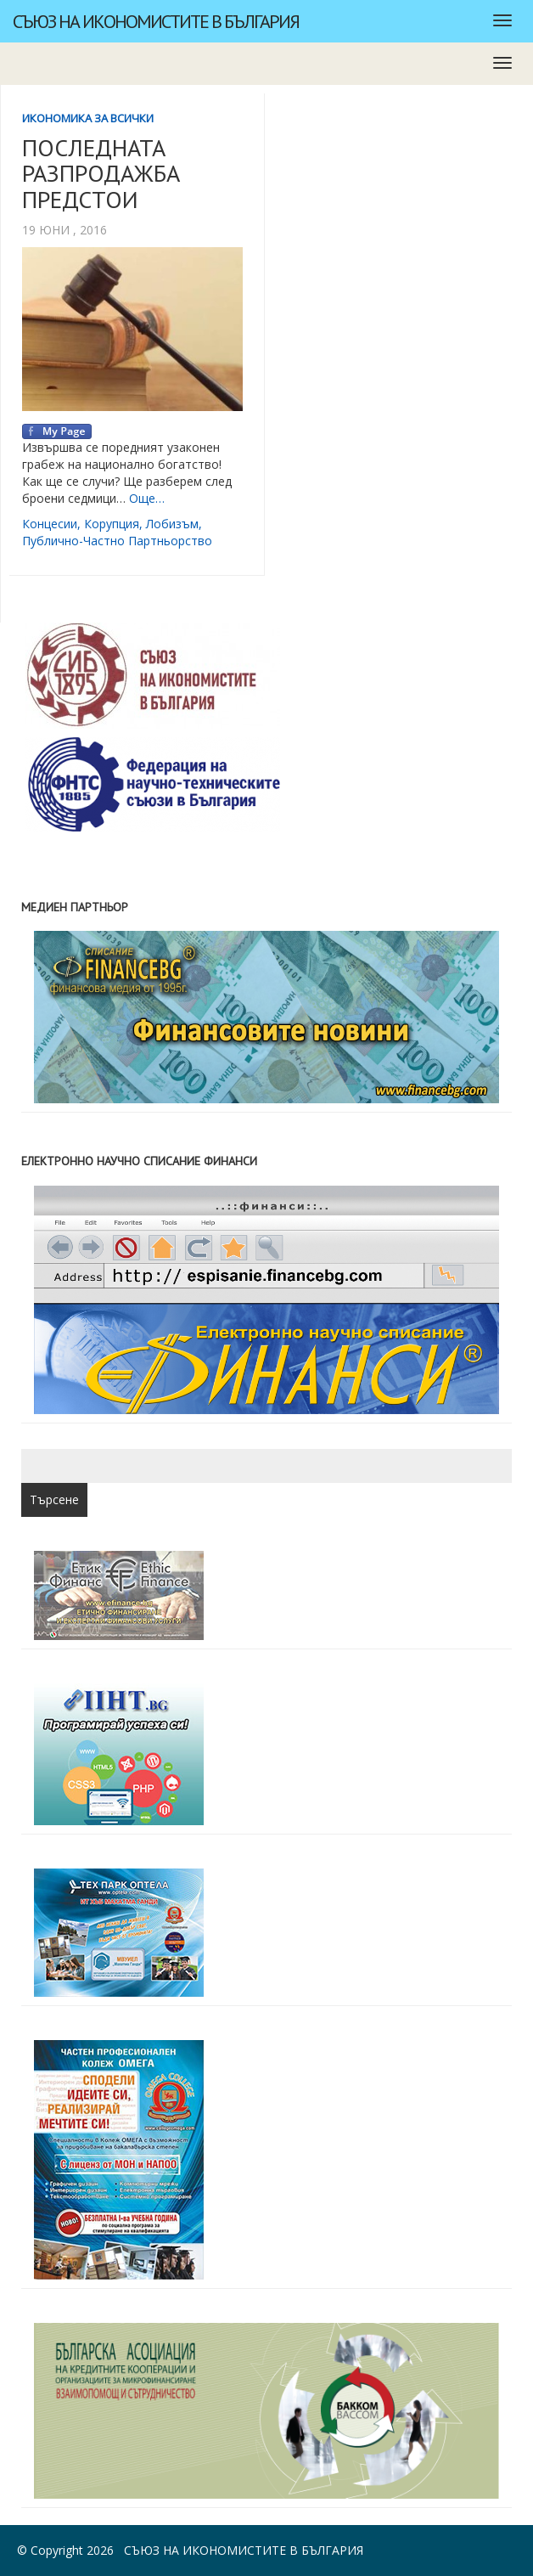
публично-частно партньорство (117, 541)
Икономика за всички (88, 118)
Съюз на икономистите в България (156, 21)
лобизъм (172, 524)
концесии (49, 524)
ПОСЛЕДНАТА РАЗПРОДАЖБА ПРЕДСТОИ (101, 174)
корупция (111, 524)
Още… (147, 498)
